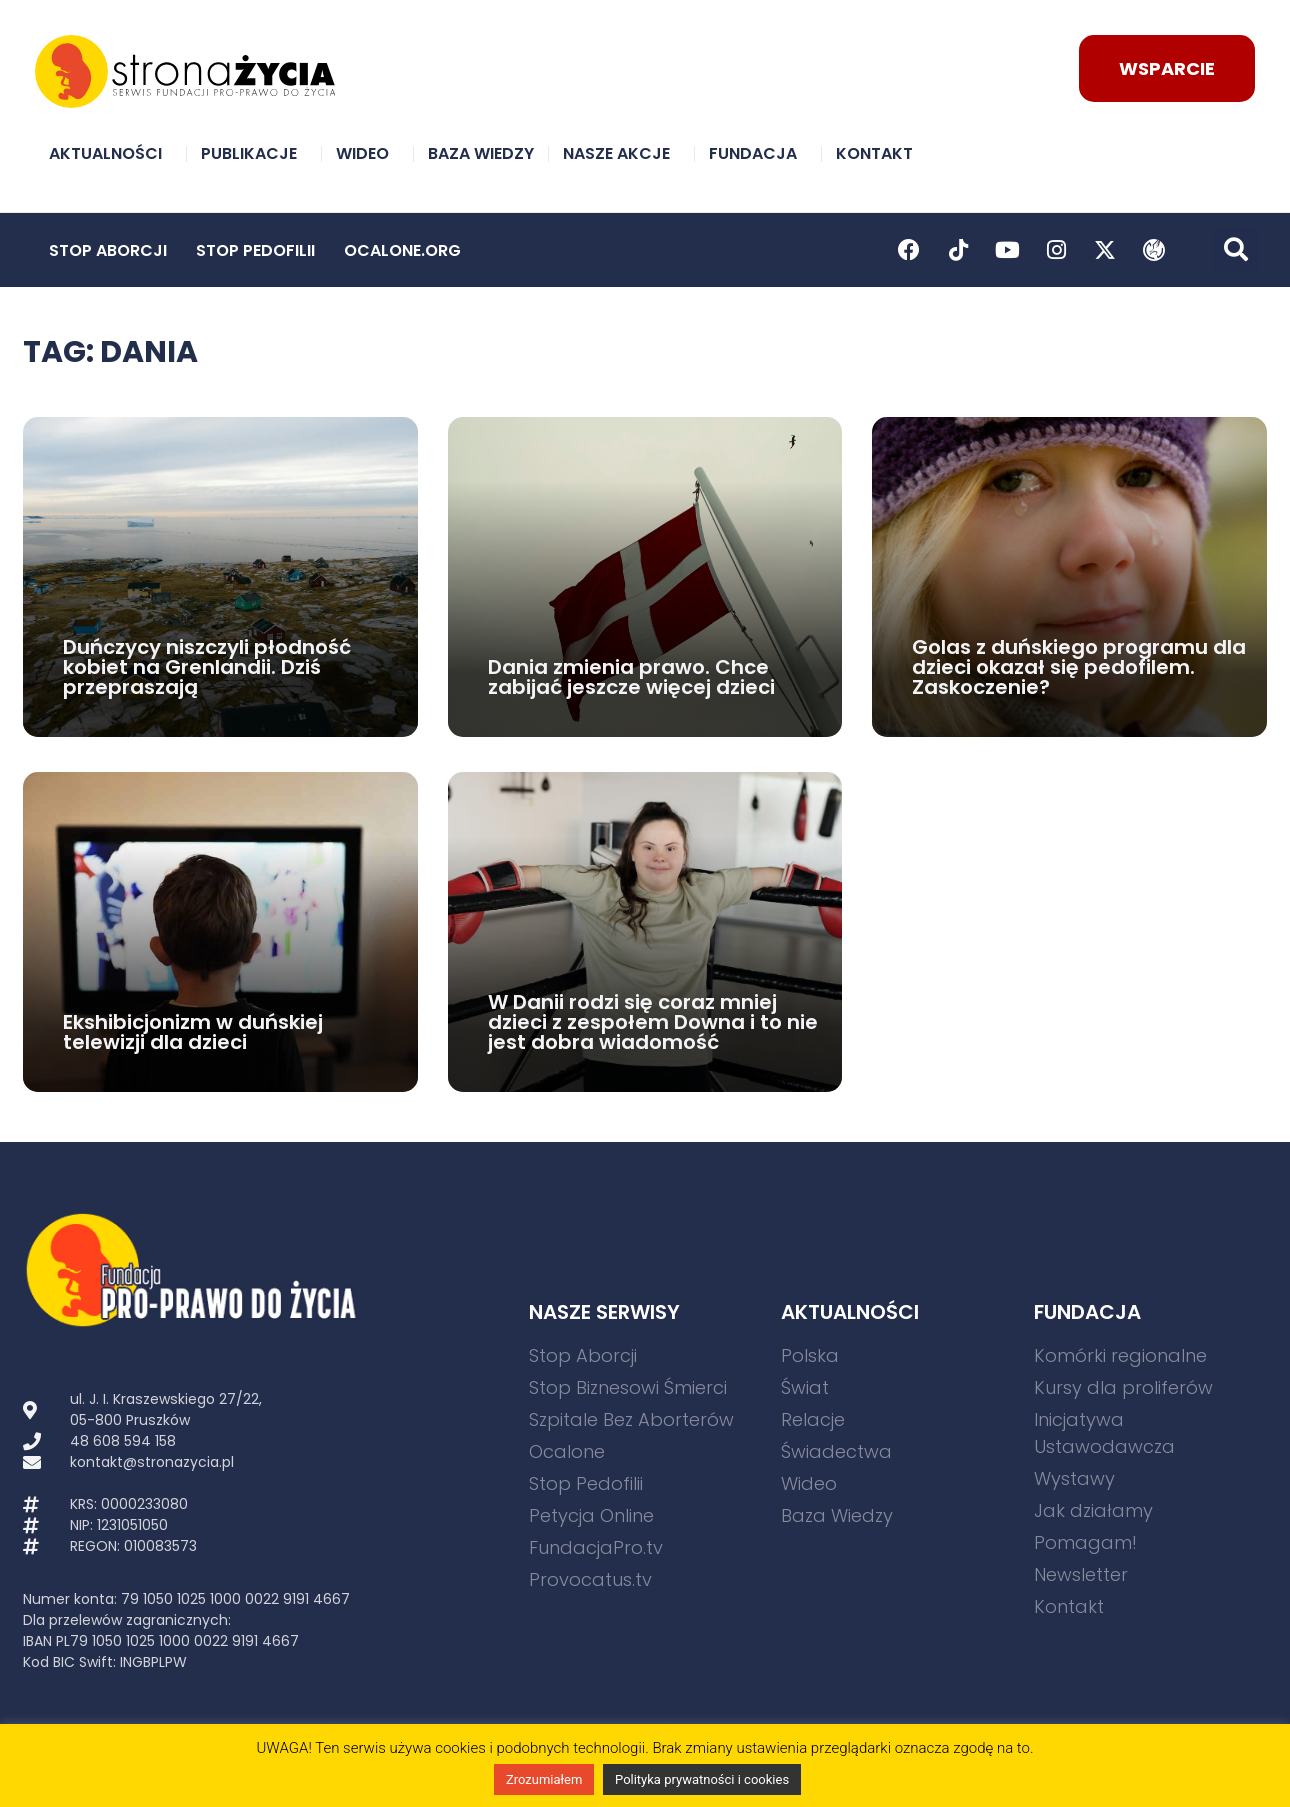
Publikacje (254, 153)
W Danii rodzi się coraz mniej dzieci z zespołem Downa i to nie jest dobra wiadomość (653, 1022)
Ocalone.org (402, 250)
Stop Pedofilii (255, 250)
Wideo (367, 153)
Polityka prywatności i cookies (702, 1779)
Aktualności (110, 153)
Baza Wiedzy (481, 153)
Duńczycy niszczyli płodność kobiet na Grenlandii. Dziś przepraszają (207, 667)
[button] (1235, 249)
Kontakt (879, 153)
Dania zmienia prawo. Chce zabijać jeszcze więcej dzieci (631, 677)
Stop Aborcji (108, 250)
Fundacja (758, 153)
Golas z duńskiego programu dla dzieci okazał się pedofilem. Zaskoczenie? (1079, 667)
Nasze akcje (621, 153)
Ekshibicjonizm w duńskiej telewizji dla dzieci (193, 1032)
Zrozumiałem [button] (544, 1779)
